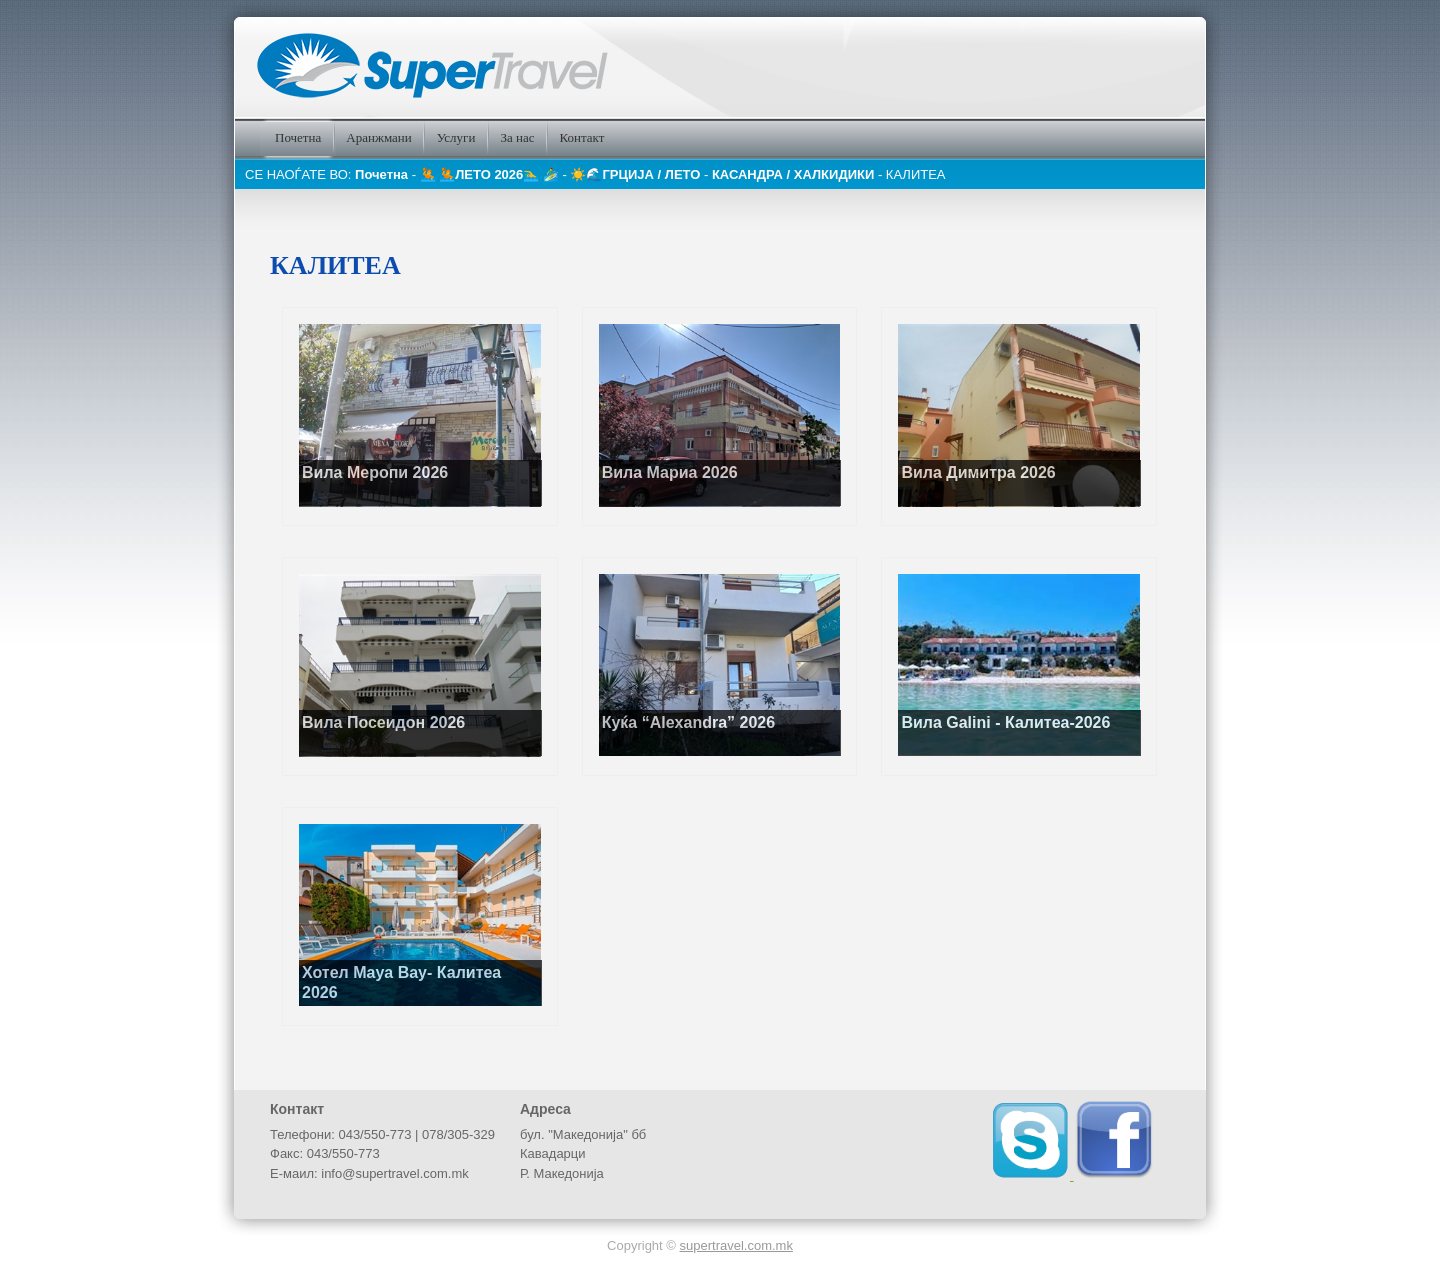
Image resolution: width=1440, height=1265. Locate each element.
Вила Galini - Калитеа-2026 (1005, 722)
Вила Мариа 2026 (670, 472)
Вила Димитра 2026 (978, 472)
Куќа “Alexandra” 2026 (688, 722)
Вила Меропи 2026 (375, 472)
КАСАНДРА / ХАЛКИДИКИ (795, 174)
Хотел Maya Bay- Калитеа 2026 (401, 982)
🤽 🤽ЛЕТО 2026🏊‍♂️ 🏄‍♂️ (491, 174)
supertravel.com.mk (736, 1245)
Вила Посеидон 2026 (383, 722)
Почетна (381, 174)
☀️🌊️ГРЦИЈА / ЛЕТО (636, 174)
